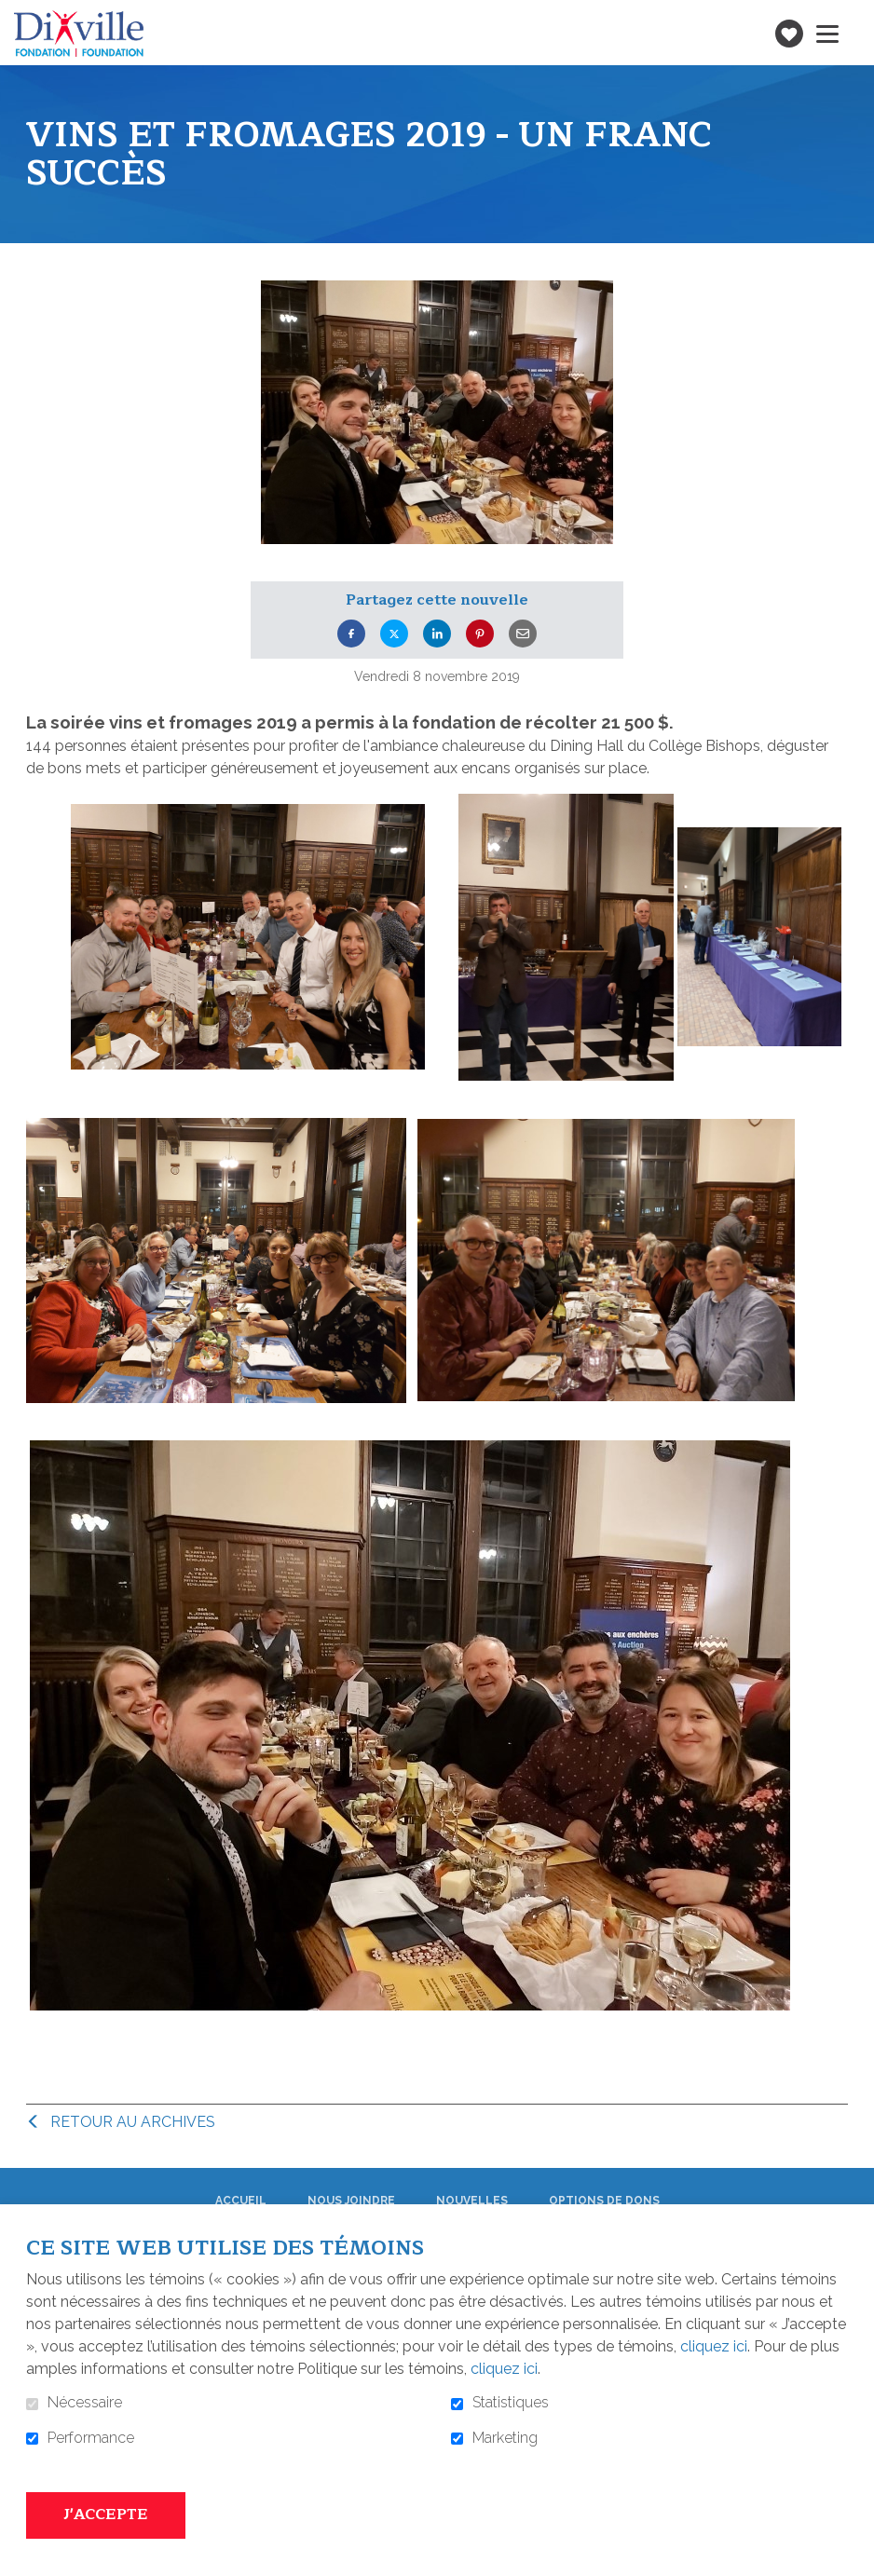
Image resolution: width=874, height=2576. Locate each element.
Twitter (394, 633)
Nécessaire (85, 2402)
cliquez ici (713, 2346)
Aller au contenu (14, 14)
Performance (91, 2438)
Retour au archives (132, 2122)
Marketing (505, 2438)
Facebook (351, 633)
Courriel (523, 633)
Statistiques (510, 2402)
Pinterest (480, 633)
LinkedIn (437, 633)
